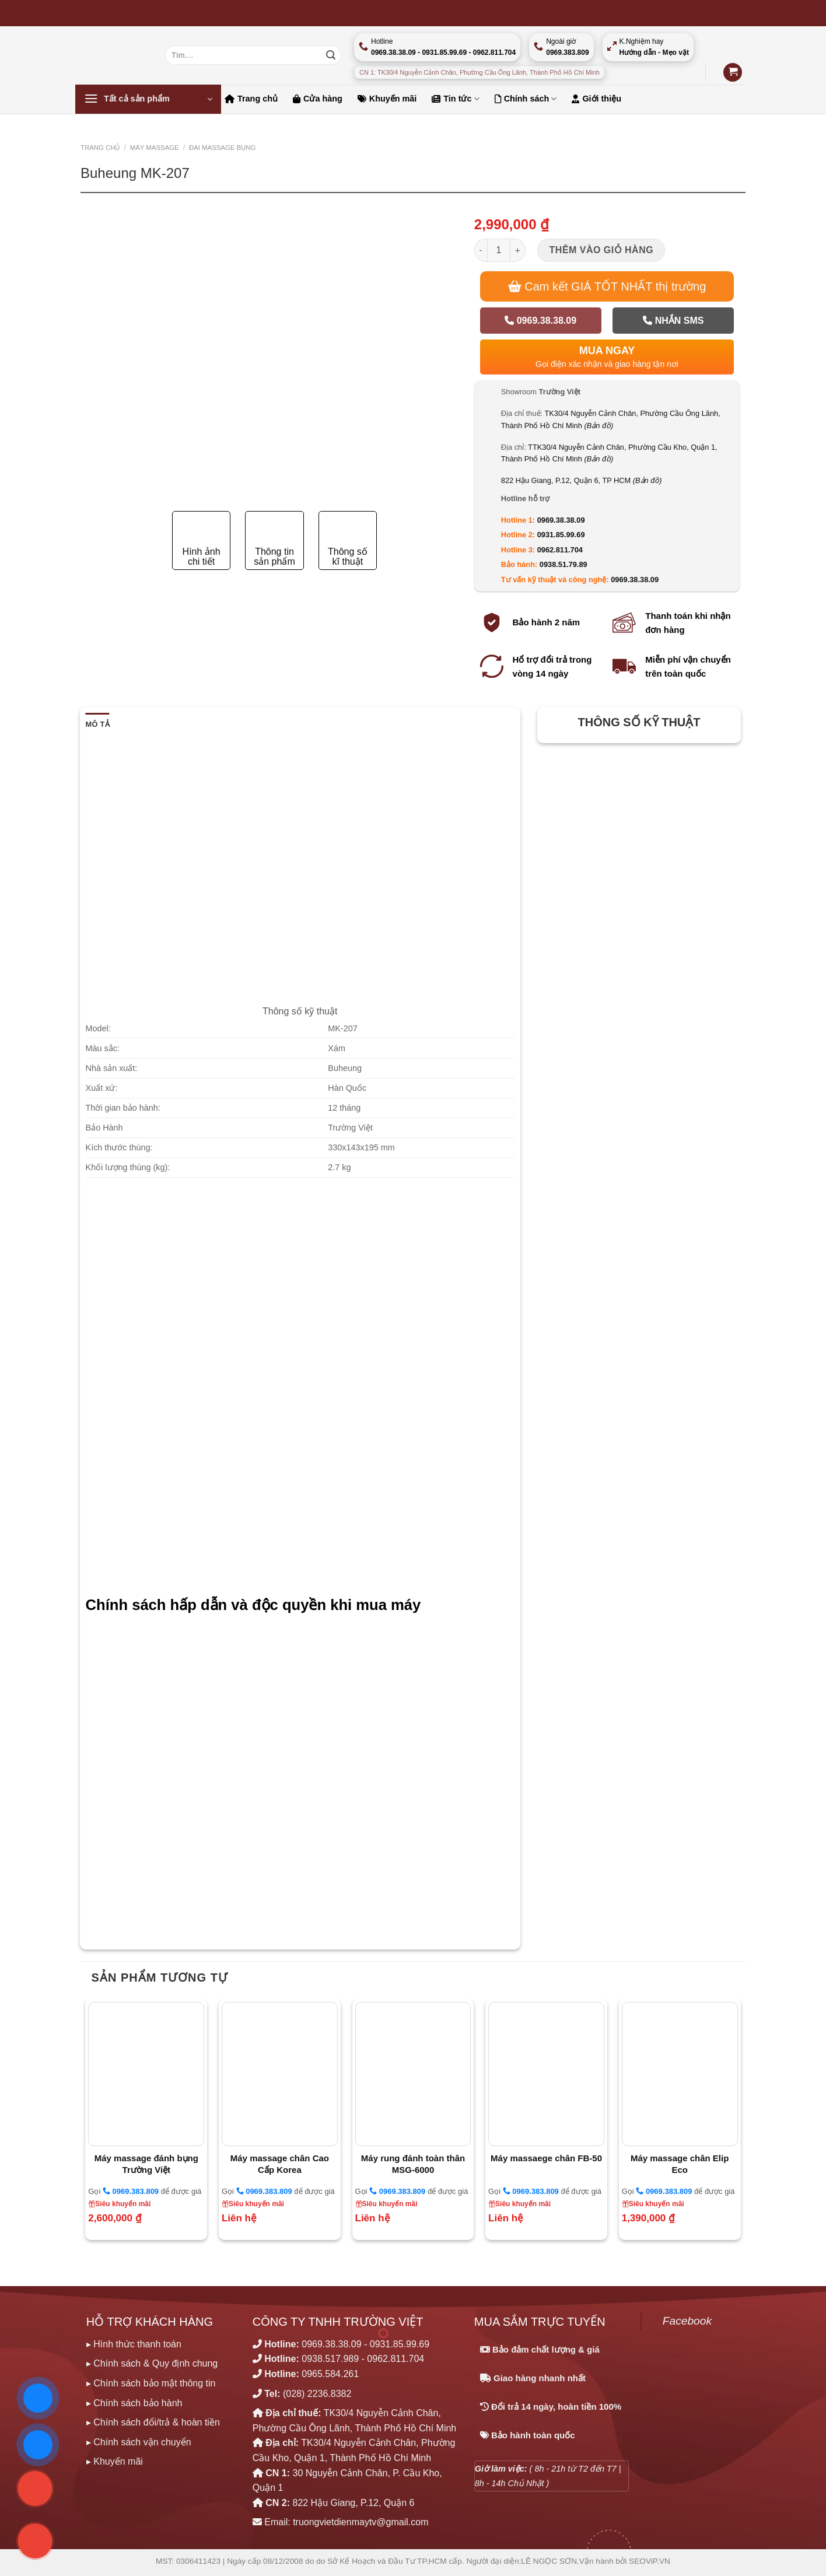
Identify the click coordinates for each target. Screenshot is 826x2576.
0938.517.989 (330, 2359)
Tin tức (455, 98)
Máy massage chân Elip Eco (680, 2164)
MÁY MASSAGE (154, 147)
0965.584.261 (330, 2374)
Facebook (687, 2321)
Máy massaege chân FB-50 (546, 2158)
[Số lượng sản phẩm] (498, 250)
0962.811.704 (560, 549)
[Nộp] (331, 55)
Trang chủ (251, 98)
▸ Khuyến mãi (114, 2461)
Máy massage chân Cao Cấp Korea (279, 2164)
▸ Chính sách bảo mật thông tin (151, 2383)
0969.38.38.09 (540, 321)
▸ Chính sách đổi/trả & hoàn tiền (153, 2422)
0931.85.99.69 (561, 534)
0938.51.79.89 (563, 564)
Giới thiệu (596, 98)
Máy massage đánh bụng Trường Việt (146, 2164)
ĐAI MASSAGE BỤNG (222, 147)
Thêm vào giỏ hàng (602, 250)
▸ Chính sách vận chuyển (138, 2442)
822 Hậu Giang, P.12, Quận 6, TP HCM (581, 480)
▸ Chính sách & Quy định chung (152, 2363)
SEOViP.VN (649, 2561)
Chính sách (526, 98)
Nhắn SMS (673, 321)
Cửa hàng (317, 98)
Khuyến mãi (387, 98)
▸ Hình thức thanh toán (133, 2344)
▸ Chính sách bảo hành (134, 2403)
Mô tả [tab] (98, 724)
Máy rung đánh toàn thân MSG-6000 (413, 2164)
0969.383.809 (131, 2191)
